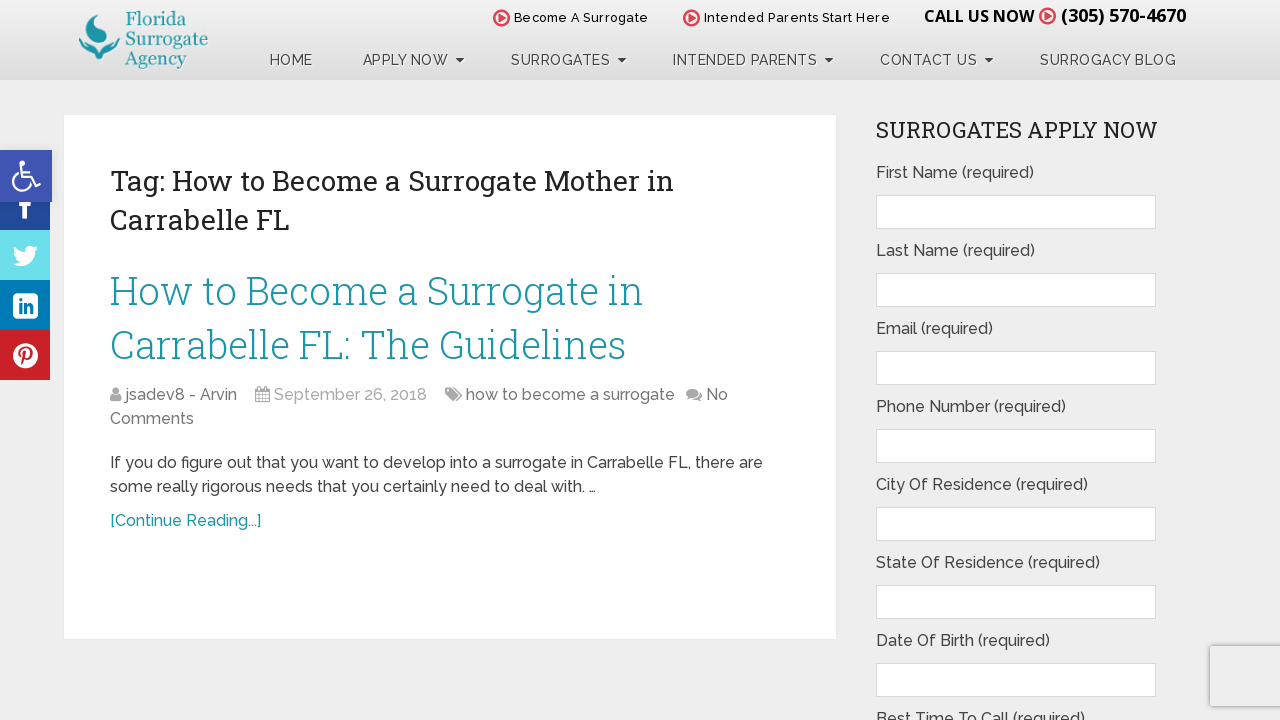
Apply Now (406, 60)
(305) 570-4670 (1123, 15)
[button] (26, 176)
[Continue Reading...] (185, 520)
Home (291, 60)
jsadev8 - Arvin (181, 394)
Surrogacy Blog (1108, 60)
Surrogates (560, 60)
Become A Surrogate (571, 17)
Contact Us (928, 60)
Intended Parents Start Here (787, 17)
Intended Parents (745, 60)
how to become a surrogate (570, 394)
